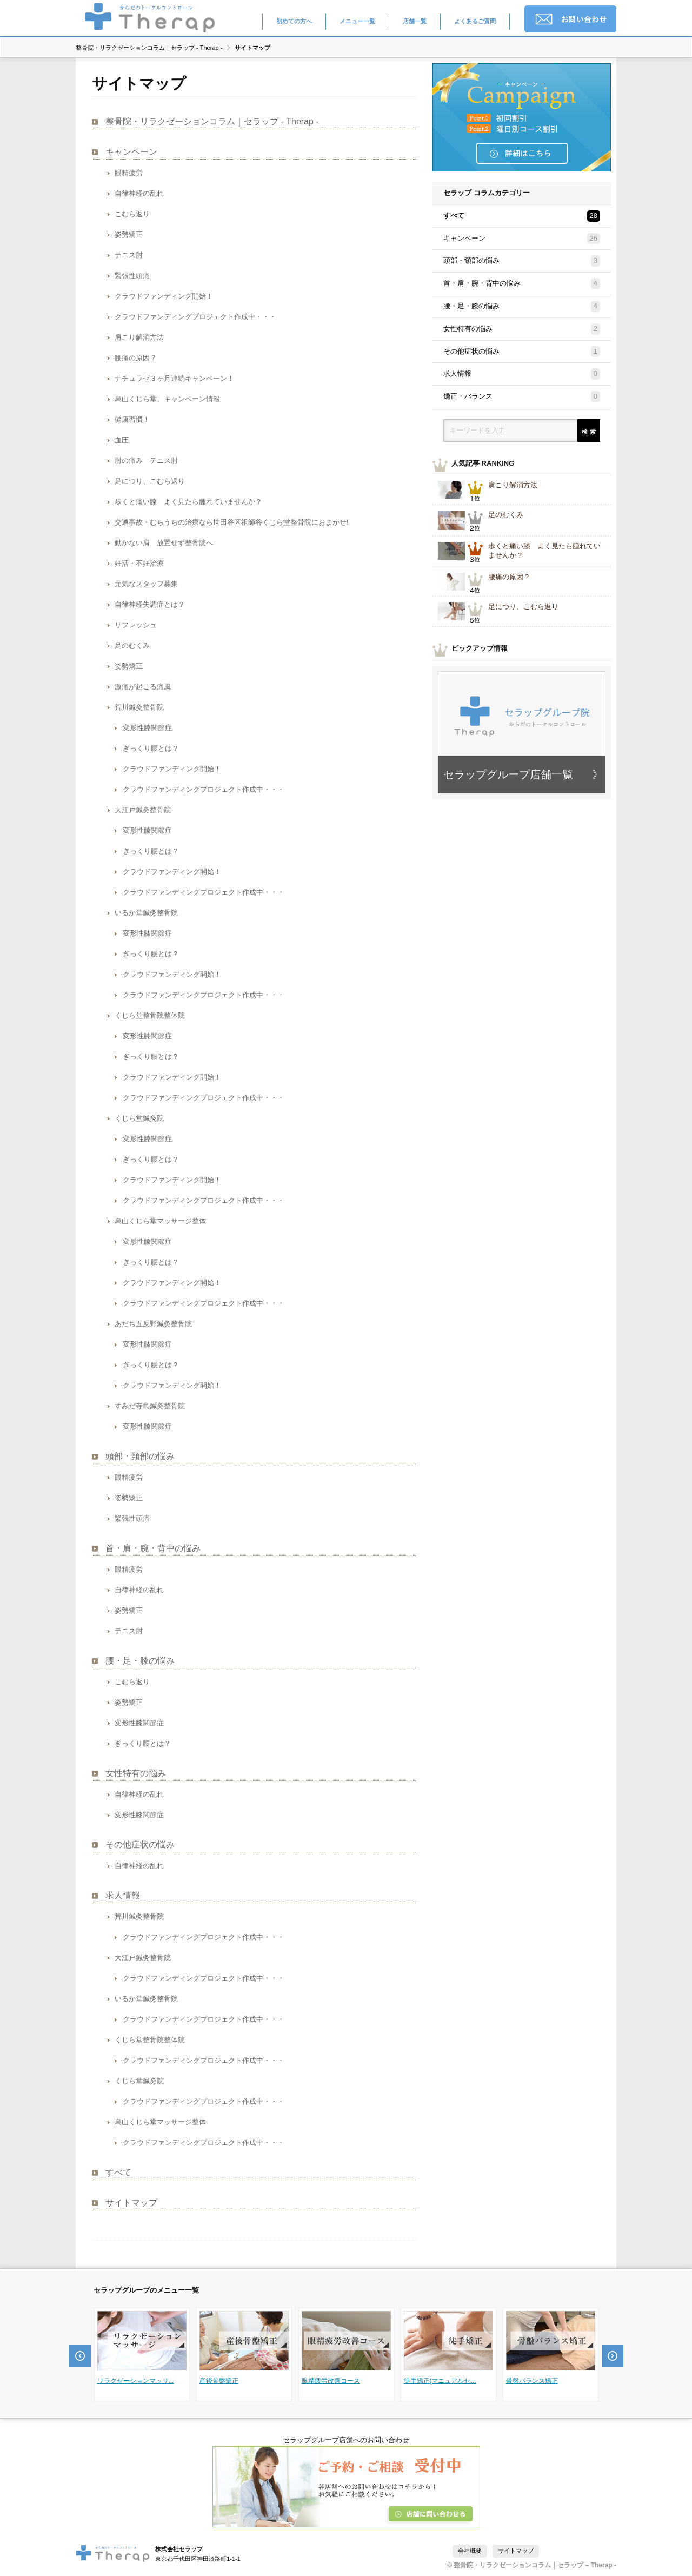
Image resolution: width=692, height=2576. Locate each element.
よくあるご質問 (475, 21)
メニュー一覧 (357, 21)
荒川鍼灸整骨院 (139, 707)
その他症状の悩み (140, 1844)
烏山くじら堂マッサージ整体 (160, 1221)
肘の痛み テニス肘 (146, 460)
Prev (80, 2356)
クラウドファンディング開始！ (164, 296)
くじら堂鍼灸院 (139, 1118)
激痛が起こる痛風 (143, 687)
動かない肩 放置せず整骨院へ (164, 543)
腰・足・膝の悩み (140, 1660)
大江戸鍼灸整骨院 (143, 810)
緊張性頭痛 (132, 275)
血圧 (122, 440)
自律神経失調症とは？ (150, 604)
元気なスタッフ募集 (146, 584)
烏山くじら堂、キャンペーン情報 (167, 399)
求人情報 (122, 1895)
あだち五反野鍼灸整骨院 (153, 1324)
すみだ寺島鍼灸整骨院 (150, 1406)
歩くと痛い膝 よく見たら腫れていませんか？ (188, 502)
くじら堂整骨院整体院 (150, 1015)
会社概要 (470, 2550)
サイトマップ (131, 2202)
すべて (118, 2172)
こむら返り (132, 214)
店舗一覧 (415, 21)
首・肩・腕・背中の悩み (153, 1548)
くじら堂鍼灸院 (139, 2081)
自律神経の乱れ (139, 193)
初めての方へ (294, 21)
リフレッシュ (136, 625)
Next (612, 2356)
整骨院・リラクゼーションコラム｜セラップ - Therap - (149, 48)
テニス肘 (129, 255)
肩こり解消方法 (139, 337)
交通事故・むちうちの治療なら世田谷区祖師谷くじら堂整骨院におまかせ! (232, 522)
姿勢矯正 (129, 234)
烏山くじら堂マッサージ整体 (160, 2122)
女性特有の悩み (135, 1773)
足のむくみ (132, 645)
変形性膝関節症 (147, 728)
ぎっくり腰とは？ (151, 748)
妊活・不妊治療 (139, 563)
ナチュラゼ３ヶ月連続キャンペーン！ (174, 378)
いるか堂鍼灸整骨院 (146, 913)
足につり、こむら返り (150, 481)
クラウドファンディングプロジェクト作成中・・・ (195, 317)
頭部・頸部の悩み (140, 1456)
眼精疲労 (129, 173)
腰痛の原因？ (136, 358)
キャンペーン (131, 151)
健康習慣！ (132, 419)
